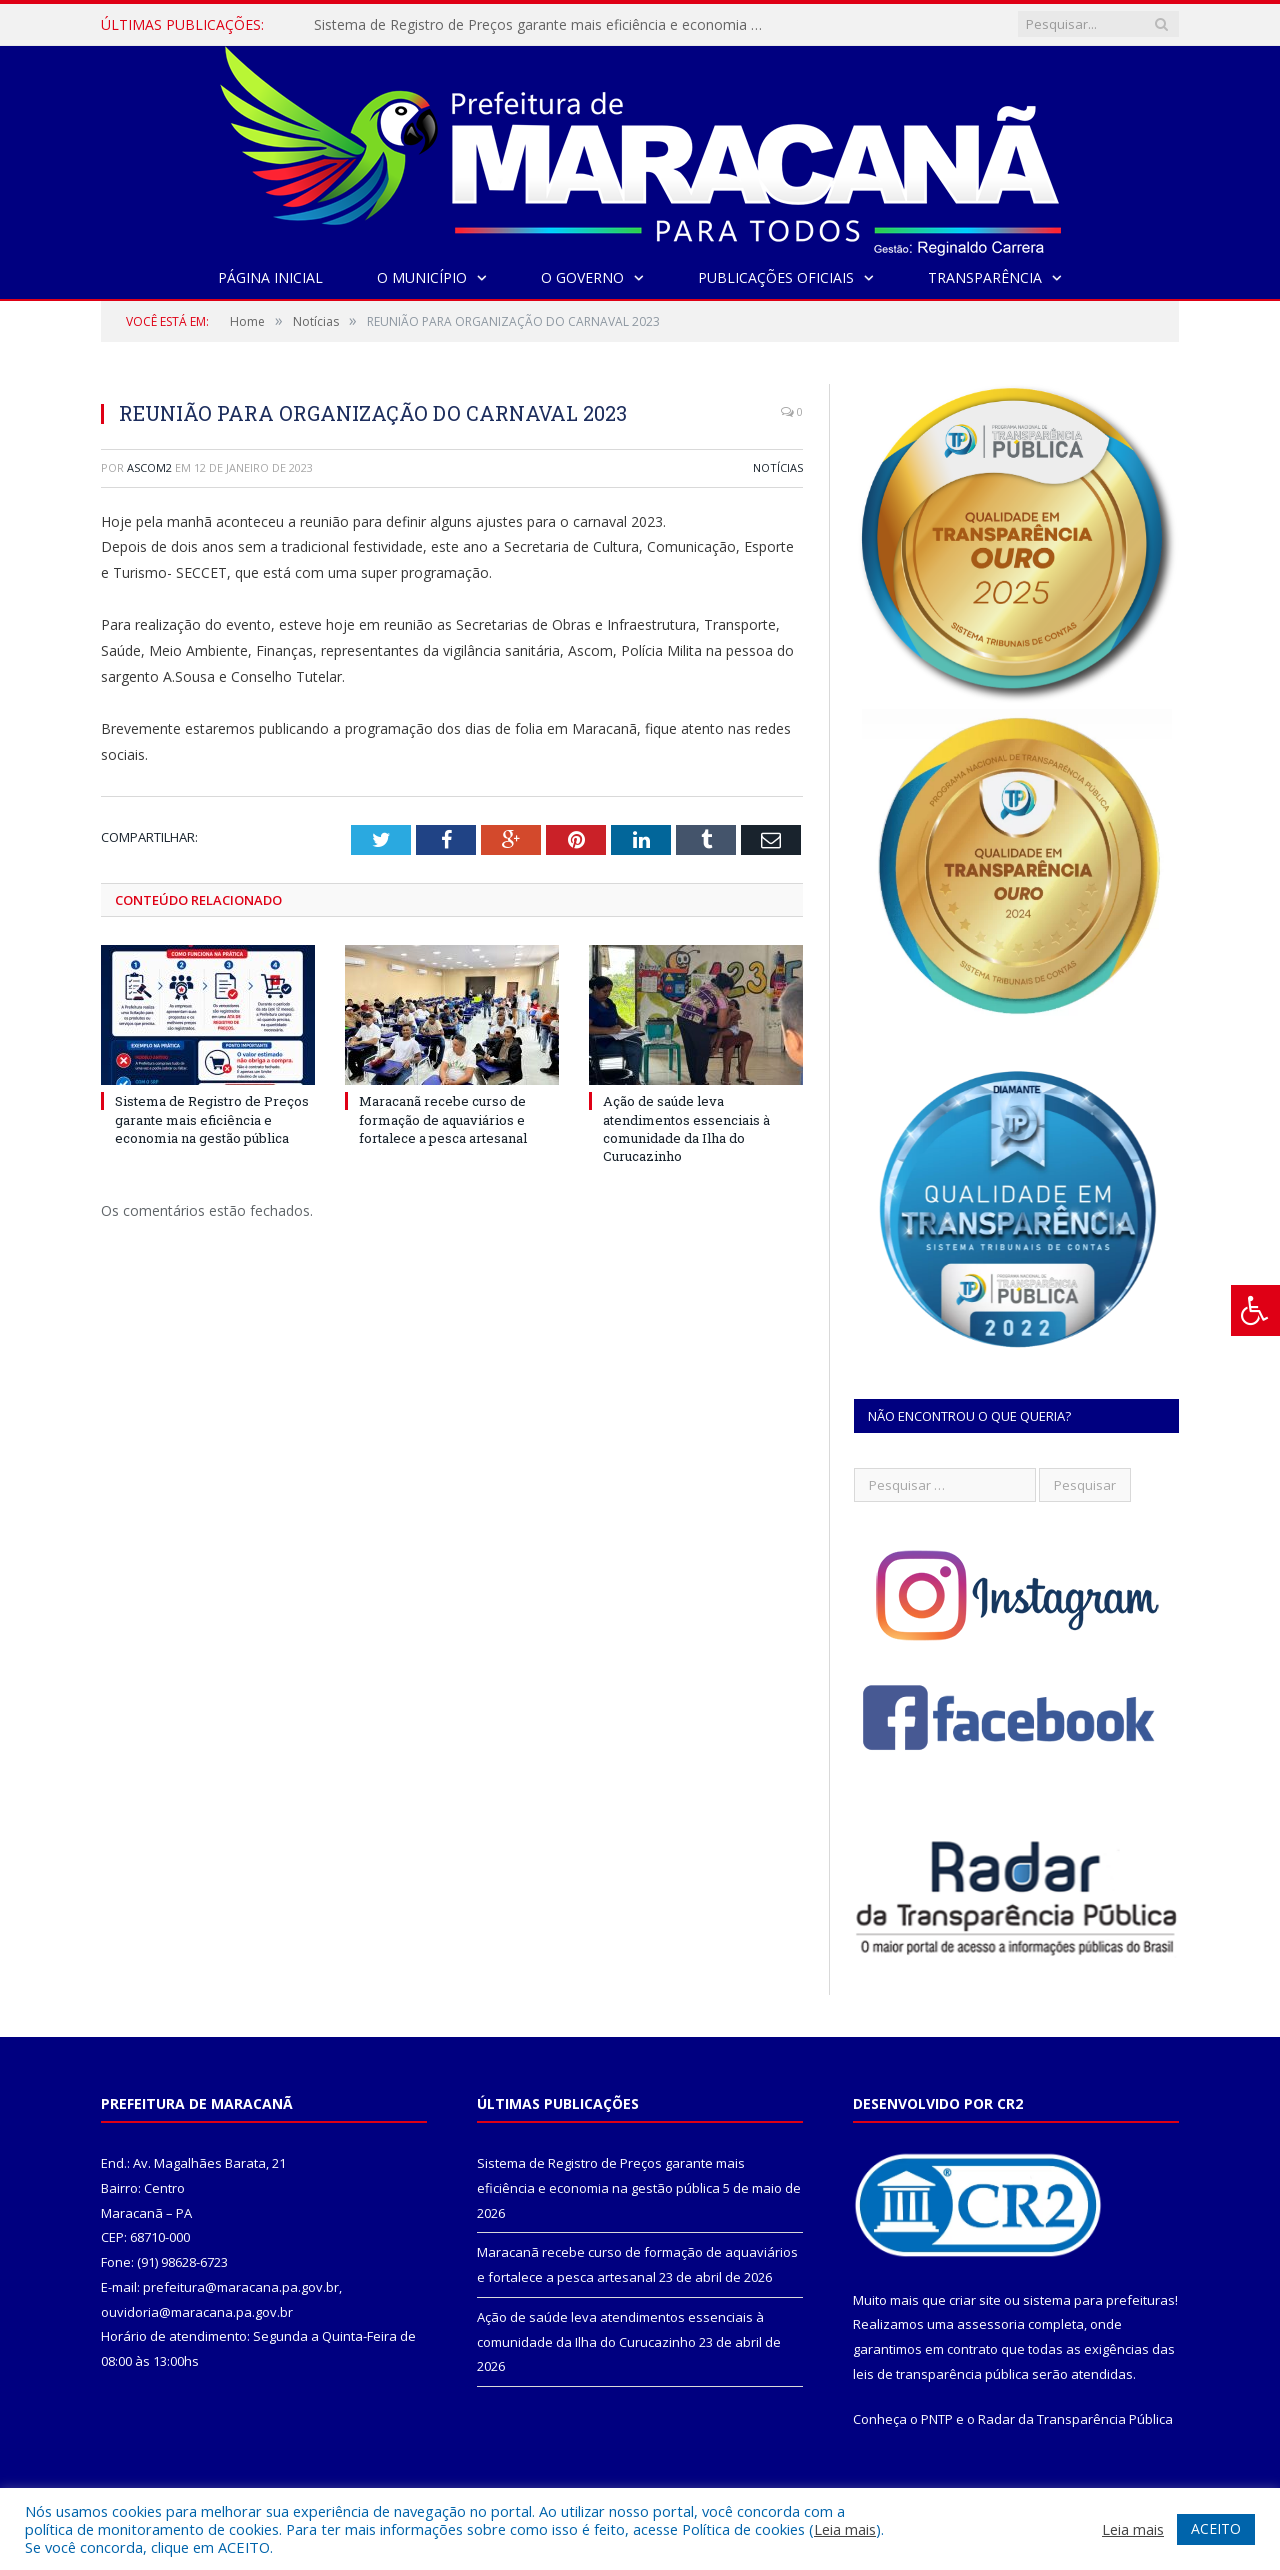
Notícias (778, 467)
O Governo (582, 277)
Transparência (985, 277)
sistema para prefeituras (1099, 2300)
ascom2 (149, 467)
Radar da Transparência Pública (1075, 2419)
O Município (422, 277)
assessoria (991, 2324)
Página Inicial (270, 277)
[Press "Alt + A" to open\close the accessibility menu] (1255, 1310)
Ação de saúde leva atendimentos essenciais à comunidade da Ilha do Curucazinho (686, 1128)
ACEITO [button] (1216, 2528)
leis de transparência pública (941, 2374)
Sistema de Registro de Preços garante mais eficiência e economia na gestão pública (544, 25)
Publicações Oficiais (776, 277)
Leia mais (845, 2529)
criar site (975, 2300)
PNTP (937, 2419)
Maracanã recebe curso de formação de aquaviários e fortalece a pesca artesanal (443, 1119)
